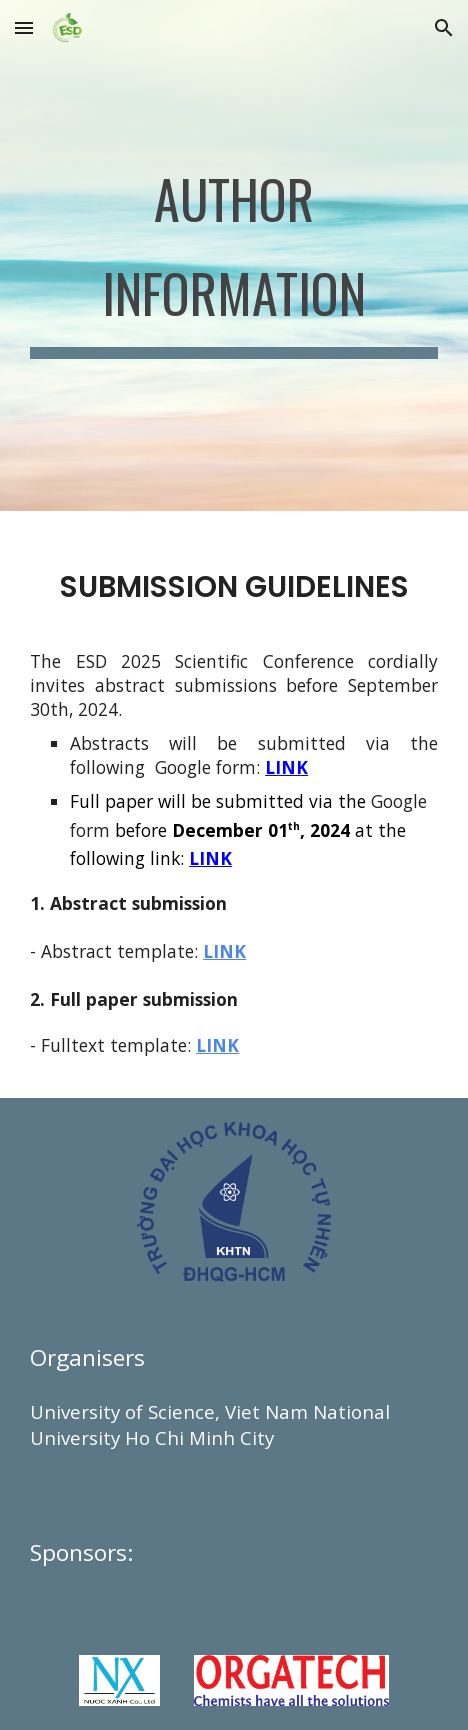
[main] (234, 255)
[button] (24, 27)
